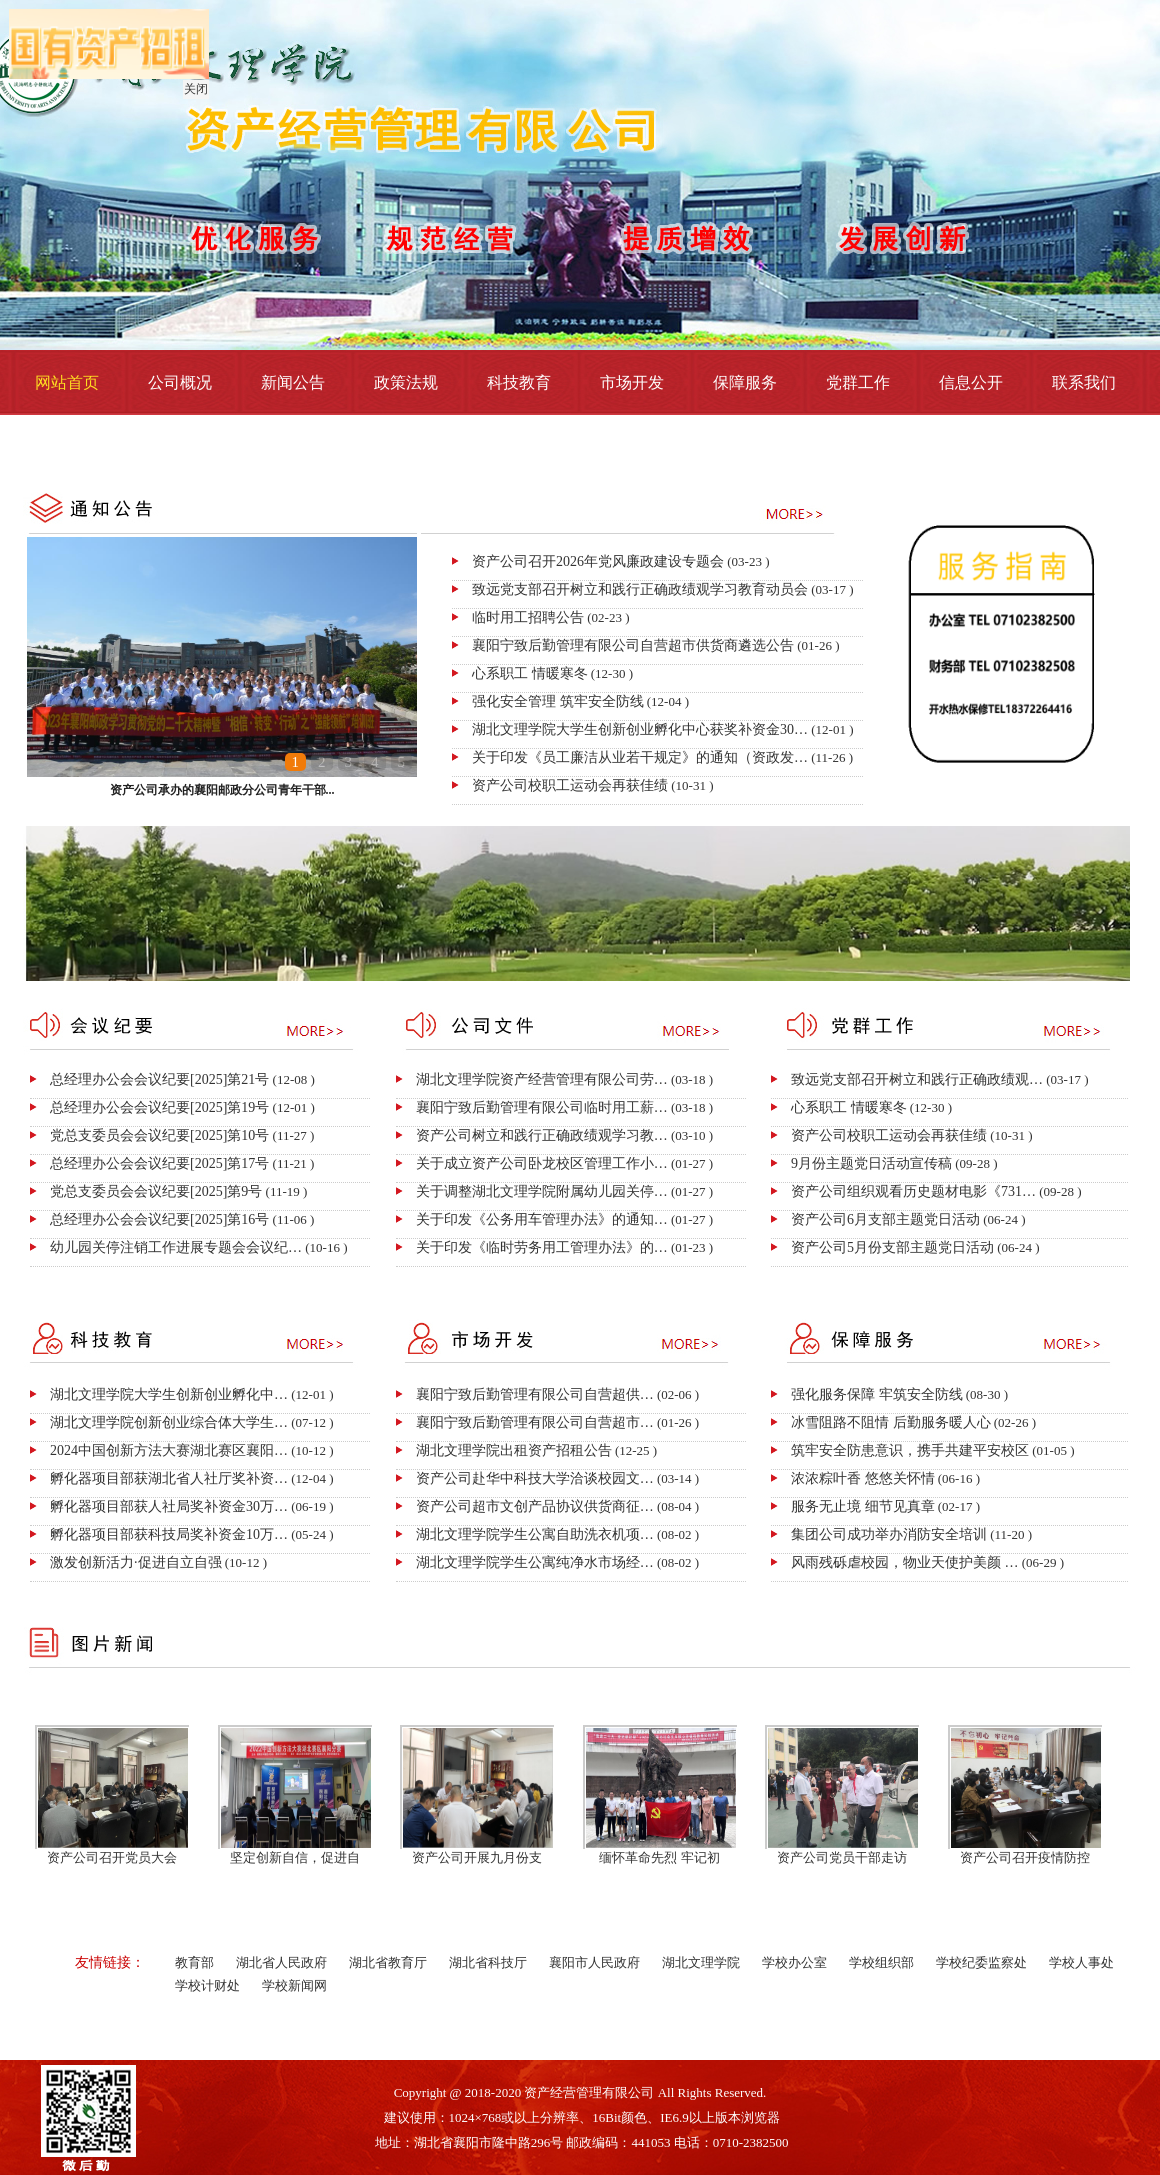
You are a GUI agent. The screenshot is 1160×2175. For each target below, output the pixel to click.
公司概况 (180, 382)
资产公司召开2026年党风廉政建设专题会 (598, 561)
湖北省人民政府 (281, 1962)
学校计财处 (207, 1985)
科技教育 (519, 382)
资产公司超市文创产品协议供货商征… (535, 1506)
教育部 (194, 1962)
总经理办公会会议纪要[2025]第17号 (159, 1163)
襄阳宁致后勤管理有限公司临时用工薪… (542, 1107)
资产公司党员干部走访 (842, 1857)
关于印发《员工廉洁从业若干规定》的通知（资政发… (640, 757)
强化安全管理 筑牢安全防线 (558, 701)
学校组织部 (881, 1962)
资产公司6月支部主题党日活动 (885, 1219)
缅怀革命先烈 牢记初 (659, 1857)
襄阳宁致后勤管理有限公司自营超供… (535, 1394)
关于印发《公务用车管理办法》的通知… (542, 1219)
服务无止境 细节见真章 (863, 1506)
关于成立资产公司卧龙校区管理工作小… (542, 1163)
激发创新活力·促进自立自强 (136, 1562)
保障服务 (745, 382)
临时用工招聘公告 (528, 617)
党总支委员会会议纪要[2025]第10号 (159, 1135)
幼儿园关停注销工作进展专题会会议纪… (176, 1247)
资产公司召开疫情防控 (1025, 1857)
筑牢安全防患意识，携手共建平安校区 (910, 1450)
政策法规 (406, 382)
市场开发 (632, 382)
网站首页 (67, 382)
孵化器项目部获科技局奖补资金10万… (169, 1534)
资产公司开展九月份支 (477, 1857)
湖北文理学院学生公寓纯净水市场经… (535, 1562)
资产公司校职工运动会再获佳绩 (570, 785)
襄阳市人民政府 (594, 1962)
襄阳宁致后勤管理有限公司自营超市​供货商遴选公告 (633, 645)
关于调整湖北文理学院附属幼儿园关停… (542, 1191)
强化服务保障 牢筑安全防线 (877, 1394)
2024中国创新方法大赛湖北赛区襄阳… (169, 1450)
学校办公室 (794, 1962)
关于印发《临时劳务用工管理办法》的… (542, 1247)
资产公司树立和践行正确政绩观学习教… (542, 1135)
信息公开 (971, 382)
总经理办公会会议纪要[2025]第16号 (159, 1219)
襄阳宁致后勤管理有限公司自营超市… (535, 1422)
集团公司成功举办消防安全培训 (889, 1534)
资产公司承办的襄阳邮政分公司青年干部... (222, 790)
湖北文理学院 (701, 1962)
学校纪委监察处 (981, 1962)
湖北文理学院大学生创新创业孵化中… (169, 1394)
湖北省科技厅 (488, 1962)
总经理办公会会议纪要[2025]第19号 (159, 1107)
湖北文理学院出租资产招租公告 (514, 1450)
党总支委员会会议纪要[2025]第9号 (156, 1191)
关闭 (194, 87)
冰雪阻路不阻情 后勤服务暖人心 (891, 1422)
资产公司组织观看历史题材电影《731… (913, 1191)
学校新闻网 (294, 1985)
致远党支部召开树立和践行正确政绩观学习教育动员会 (640, 589)
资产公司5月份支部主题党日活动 (892, 1247)
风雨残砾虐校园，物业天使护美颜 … (905, 1562)
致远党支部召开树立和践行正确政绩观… (917, 1079)
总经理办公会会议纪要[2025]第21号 (159, 1079)
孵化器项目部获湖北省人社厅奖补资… (169, 1478)
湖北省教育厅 (388, 1962)
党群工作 (858, 382)
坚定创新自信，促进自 (295, 1857)
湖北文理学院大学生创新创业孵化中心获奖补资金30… (640, 729)
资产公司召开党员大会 (112, 1857)
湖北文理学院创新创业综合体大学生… (169, 1422)
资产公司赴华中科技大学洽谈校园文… (535, 1478)
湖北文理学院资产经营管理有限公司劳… (542, 1079)
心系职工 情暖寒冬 (530, 673)
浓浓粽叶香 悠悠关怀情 (863, 1478)
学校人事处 (1081, 1962)
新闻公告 (293, 382)
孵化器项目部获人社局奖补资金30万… (169, 1506)
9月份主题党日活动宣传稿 (871, 1163)
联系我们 (1084, 382)
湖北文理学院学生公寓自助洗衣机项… (535, 1534)
